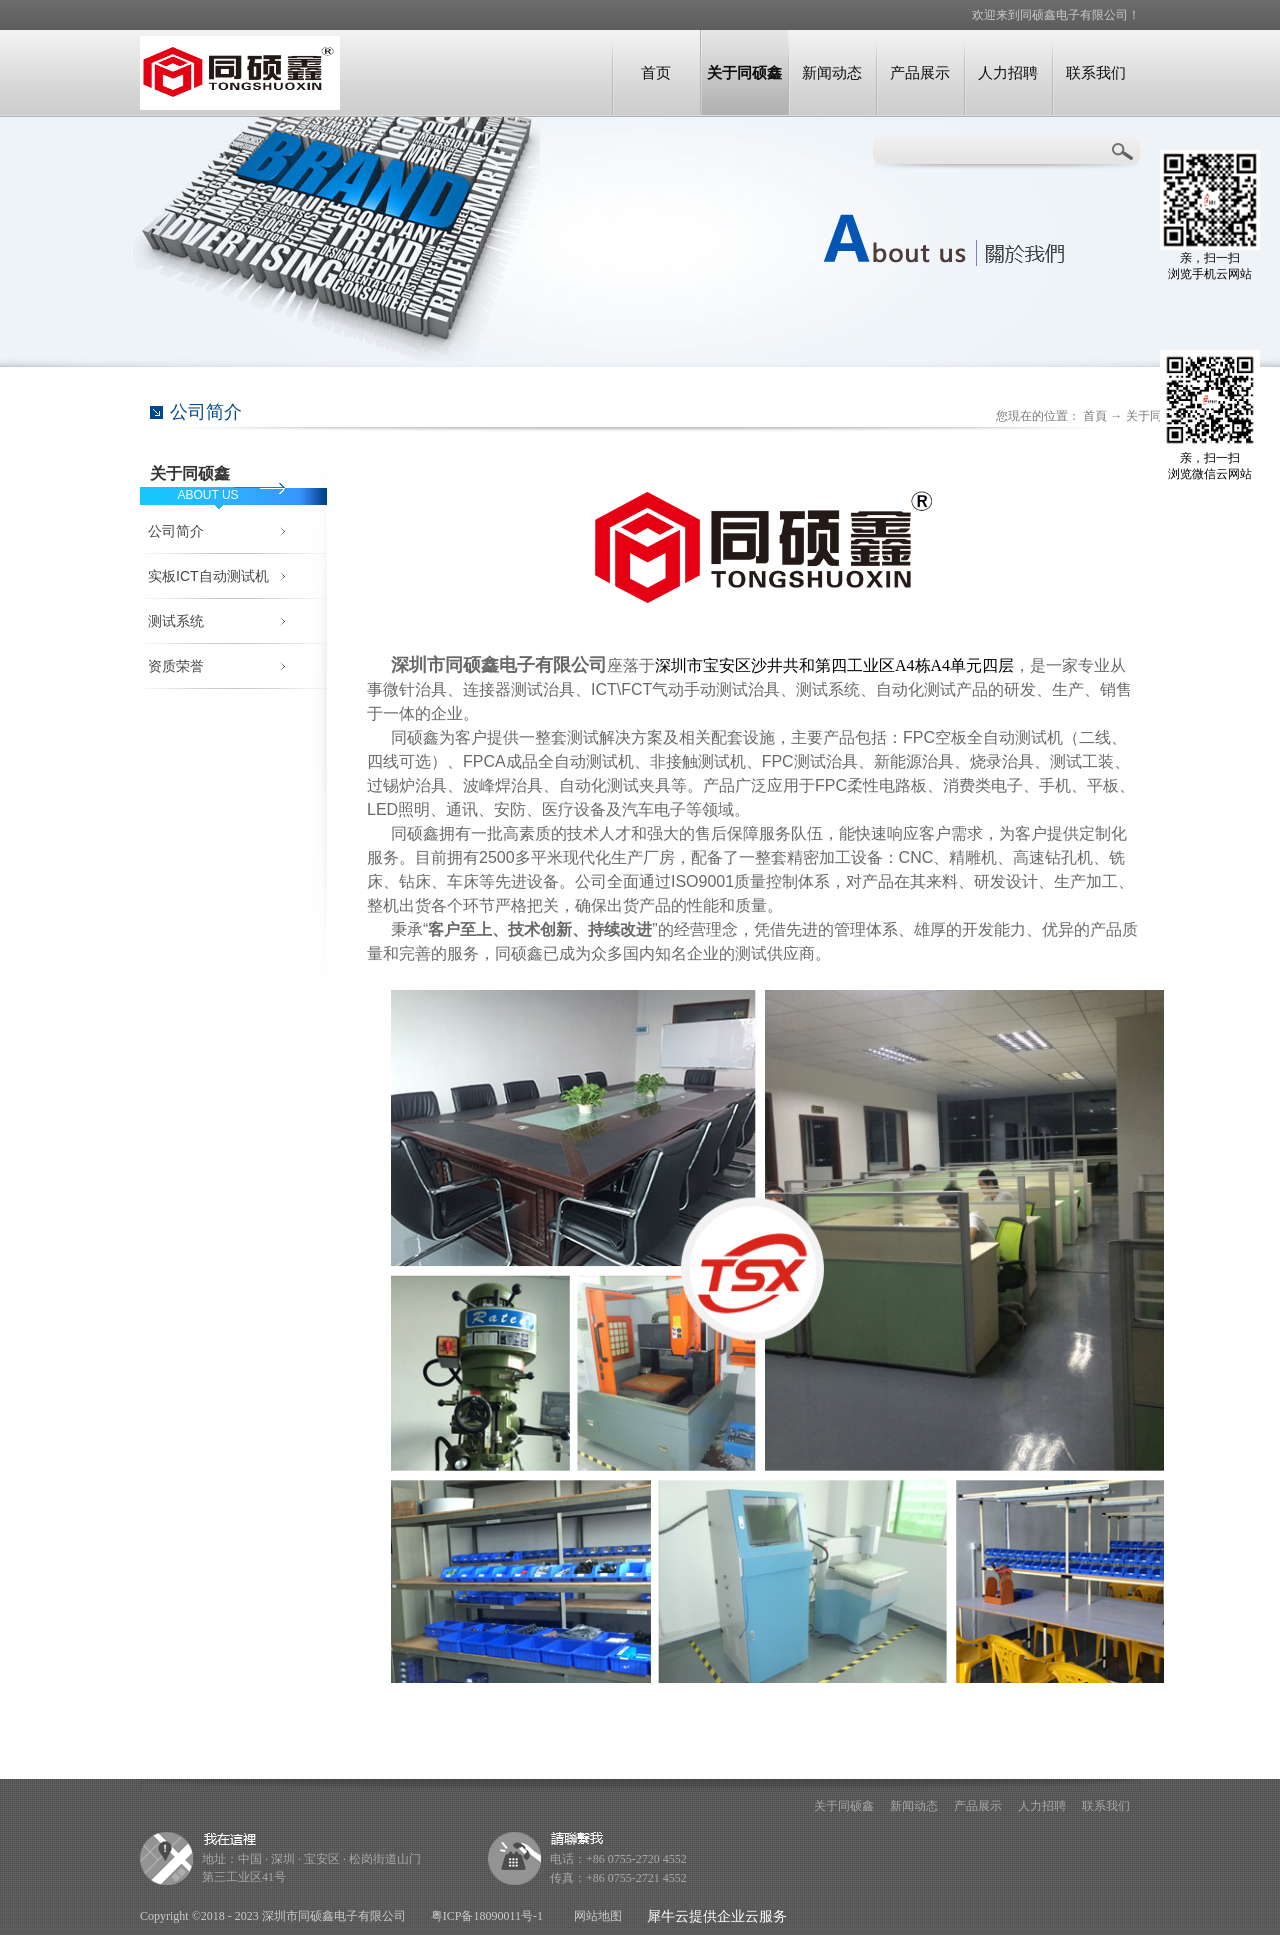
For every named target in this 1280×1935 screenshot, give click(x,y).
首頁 (1095, 416)
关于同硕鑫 (1156, 416)
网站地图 (595, 1916)
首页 (656, 72)
